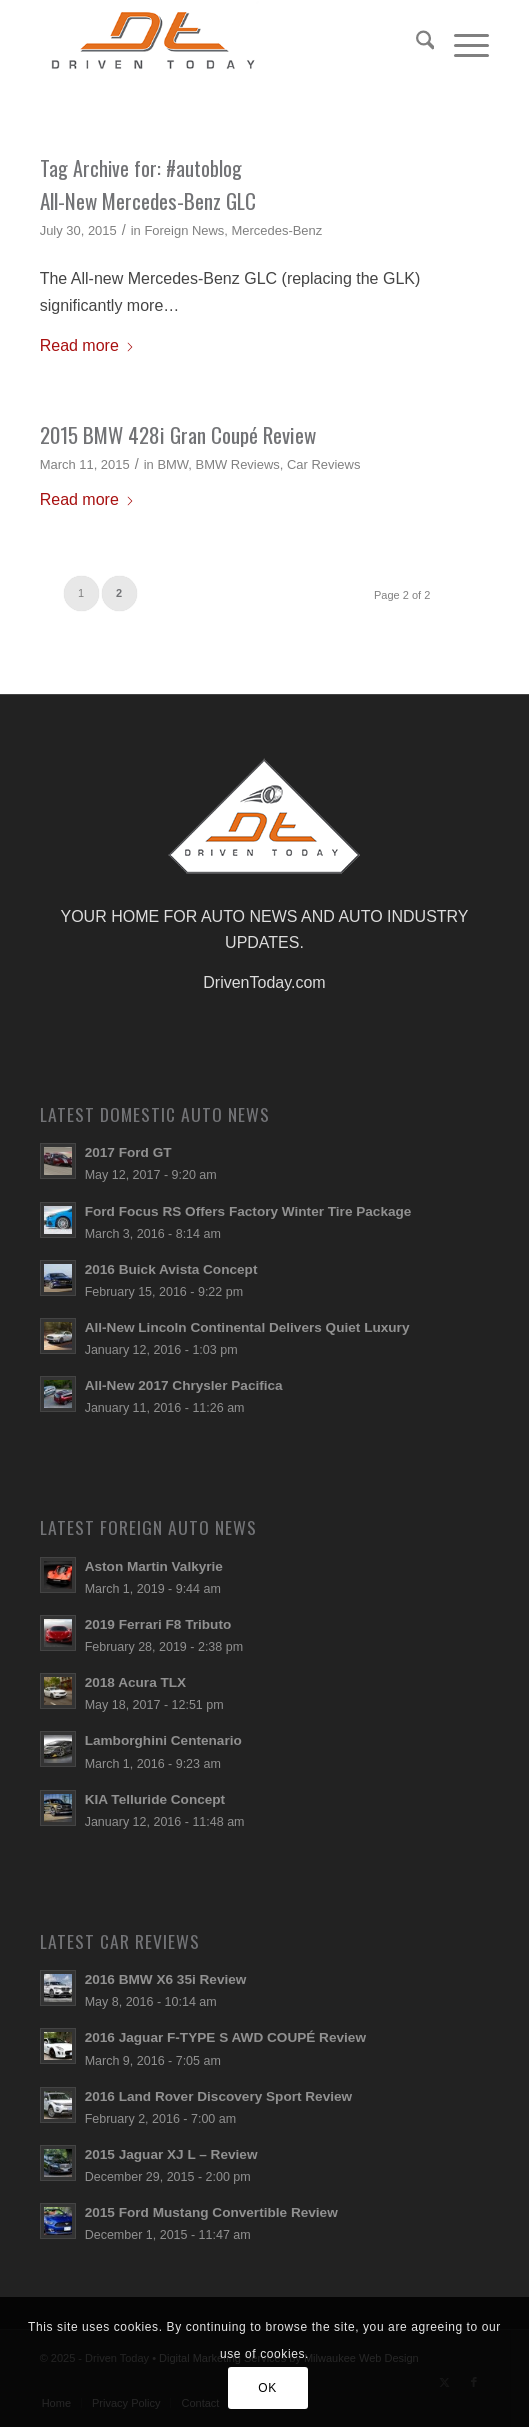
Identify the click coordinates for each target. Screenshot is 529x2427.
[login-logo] (220, 41)
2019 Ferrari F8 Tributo (158, 1624)
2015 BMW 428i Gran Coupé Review (178, 434)
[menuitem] (415, 41)
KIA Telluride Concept (155, 1799)
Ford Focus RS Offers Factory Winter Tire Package (248, 1211)
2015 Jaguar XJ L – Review (171, 2154)
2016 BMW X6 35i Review (166, 1979)
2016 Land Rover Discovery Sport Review (218, 2096)
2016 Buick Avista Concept (171, 1269)
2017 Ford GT (128, 1152)
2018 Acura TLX (136, 1682)
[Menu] (461, 41)
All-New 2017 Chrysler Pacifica (184, 1385)
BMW (172, 464)
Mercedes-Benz (277, 230)
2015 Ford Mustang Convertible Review (211, 2212)
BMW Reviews (238, 464)
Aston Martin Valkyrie (154, 1566)
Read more (87, 345)
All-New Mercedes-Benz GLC (148, 200)
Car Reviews (323, 464)
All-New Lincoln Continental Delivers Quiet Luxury (247, 1327)
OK (267, 2388)
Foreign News (184, 230)
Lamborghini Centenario (163, 1740)
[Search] (415, 41)
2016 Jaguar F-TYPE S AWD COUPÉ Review (225, 2037)
